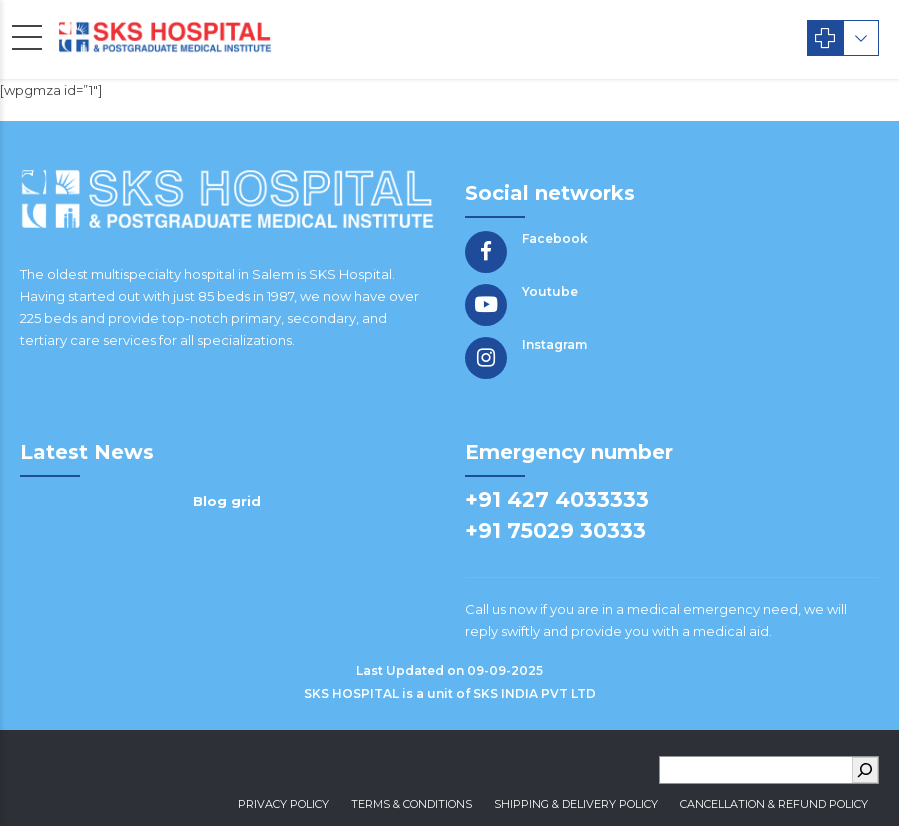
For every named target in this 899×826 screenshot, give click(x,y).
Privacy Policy (283, 804)
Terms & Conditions (411, 804)
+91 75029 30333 (555, 530)
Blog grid (227, 501)
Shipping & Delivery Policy (576, 804)
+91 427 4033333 (557, 499)
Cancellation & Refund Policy (774, 804)
